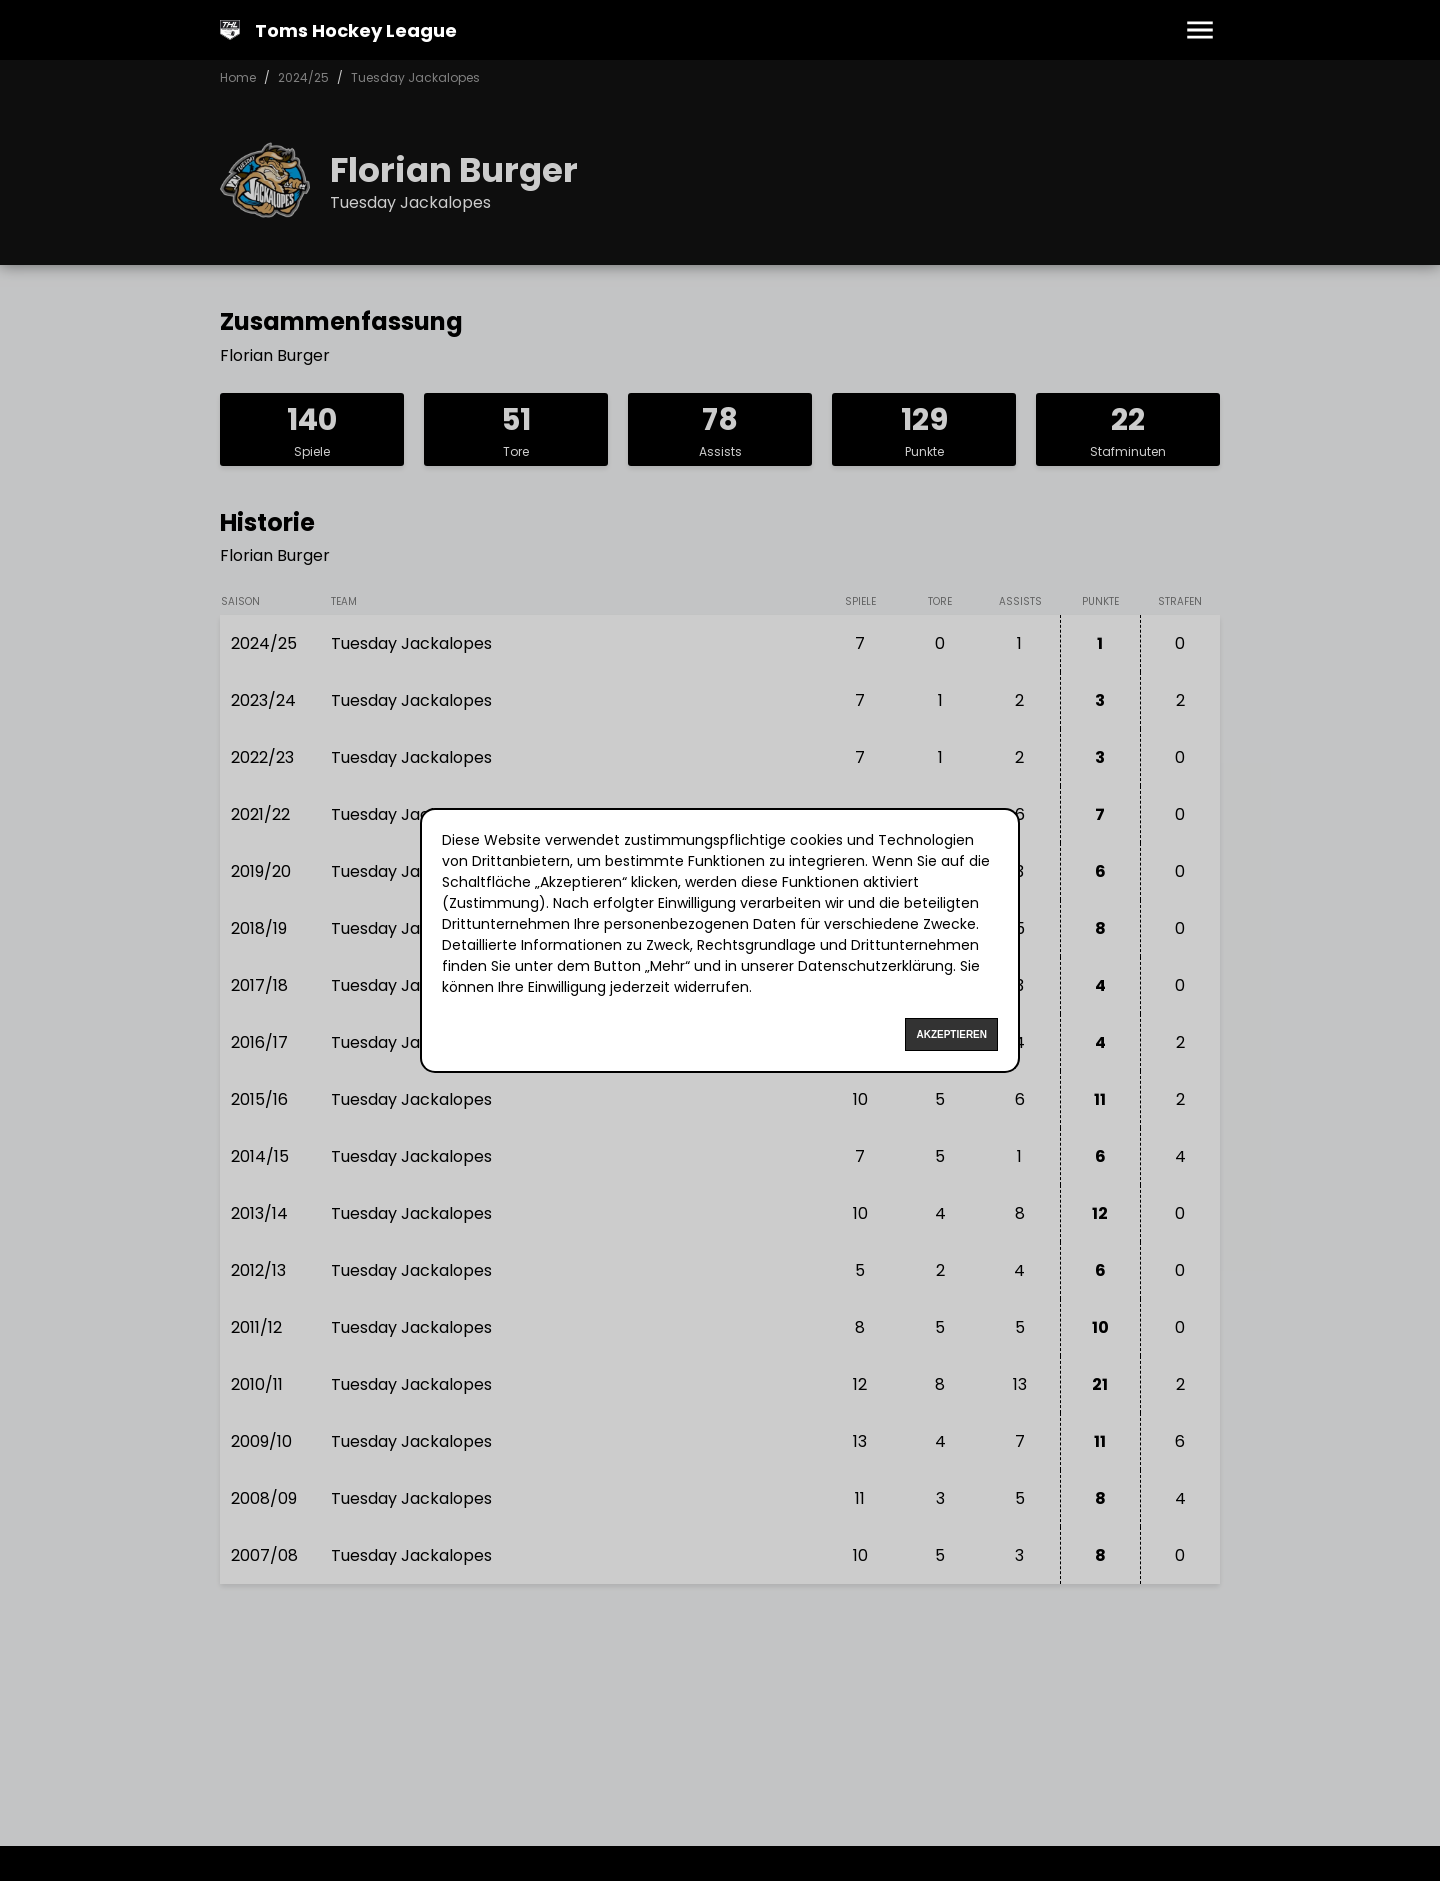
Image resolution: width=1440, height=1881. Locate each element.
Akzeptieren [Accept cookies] (951, 1034)
